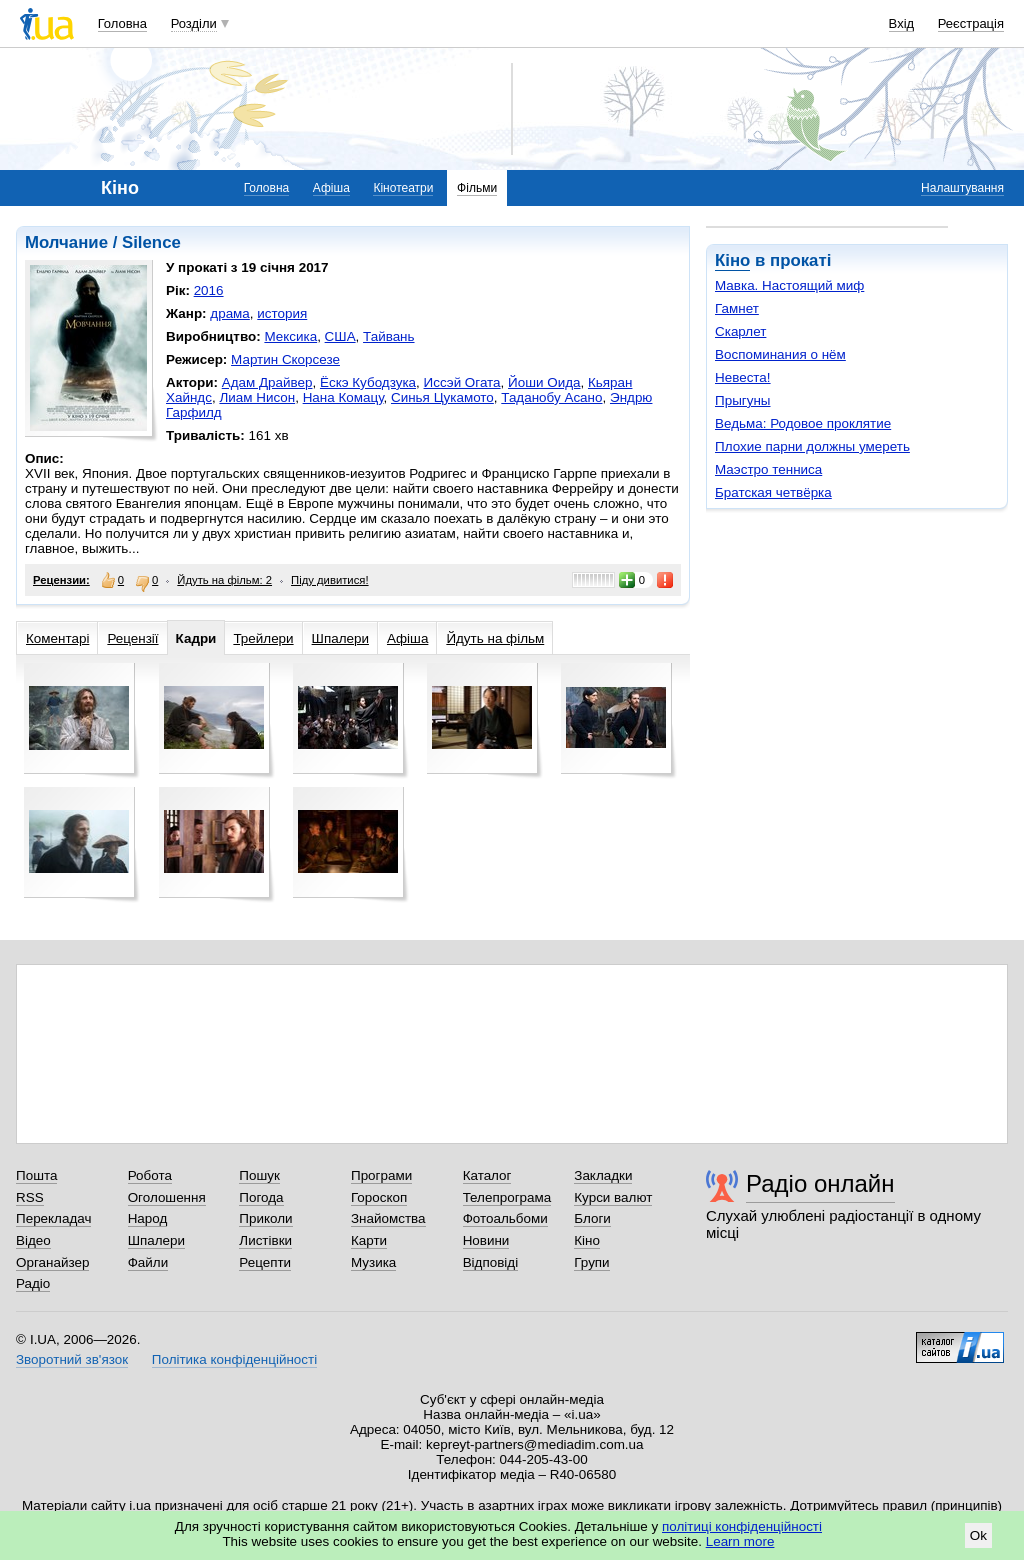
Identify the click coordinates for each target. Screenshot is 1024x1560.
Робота (150, 1175)
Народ (148, 1218)
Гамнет (737, 308)
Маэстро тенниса (768, 469)
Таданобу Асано (551, 397)
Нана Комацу (343, 397)
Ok (978, 1535)
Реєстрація (971, 23)
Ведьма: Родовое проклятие (803, 423)
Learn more (740, 1541)
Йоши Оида (544, 382)
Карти (369, 1240)
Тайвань (388, 336)
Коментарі (57, 638)
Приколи (265, 1218)
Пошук (259, 1175)
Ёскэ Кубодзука (368, 382)
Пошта (36, 1175)
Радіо (33, 1283)
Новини (486, 1240)
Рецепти (265, 1262)
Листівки (265, 1240)
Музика (373, 1262)
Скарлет (740, 331)
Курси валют (613, 1197)
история (282, 313)
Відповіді (491, 1262)
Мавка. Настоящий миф (789, 285)
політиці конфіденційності (742, 1526)
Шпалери (340, 638)
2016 (209, 290)
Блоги (592, 1218)
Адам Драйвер (267, 382)
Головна (122, 23)
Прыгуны (743, 400)
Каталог (487, 1175)
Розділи (194, 23)
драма (230, 313)
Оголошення (167, 1197)
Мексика (290, 336)
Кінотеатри (403, 188)
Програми (381, 1175)
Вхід (902, 23)
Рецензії (132, 638)
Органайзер (52, 1262)
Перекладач (53, 1218)
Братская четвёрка (773, 492)
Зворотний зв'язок (72, 1359)
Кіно (732, 260)
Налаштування (962, 188)
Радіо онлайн (820, 1183)
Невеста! (743, 377)
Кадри (196, 638)
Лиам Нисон (257, 397)
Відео (33, 1240)
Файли (148, 1262)
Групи (591, 1262)
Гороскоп (379, 1197)
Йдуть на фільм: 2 (224, 580)
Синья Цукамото (442, 397)
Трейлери (263, 638)
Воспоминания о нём (780, 354)
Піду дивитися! (330, 580)
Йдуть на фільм (495, 638)
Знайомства (388, 1218)
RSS (30, 1197)
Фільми (477, 188)
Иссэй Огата (462, 382)
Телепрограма (507, 1197)
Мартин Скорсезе (285, 359)
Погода (261, 1197)
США (340, 336)
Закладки (603, 1175)
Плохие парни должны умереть (812, 446)
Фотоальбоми (505, 1218)
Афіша (331, 188)
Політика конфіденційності (234, 1359)
